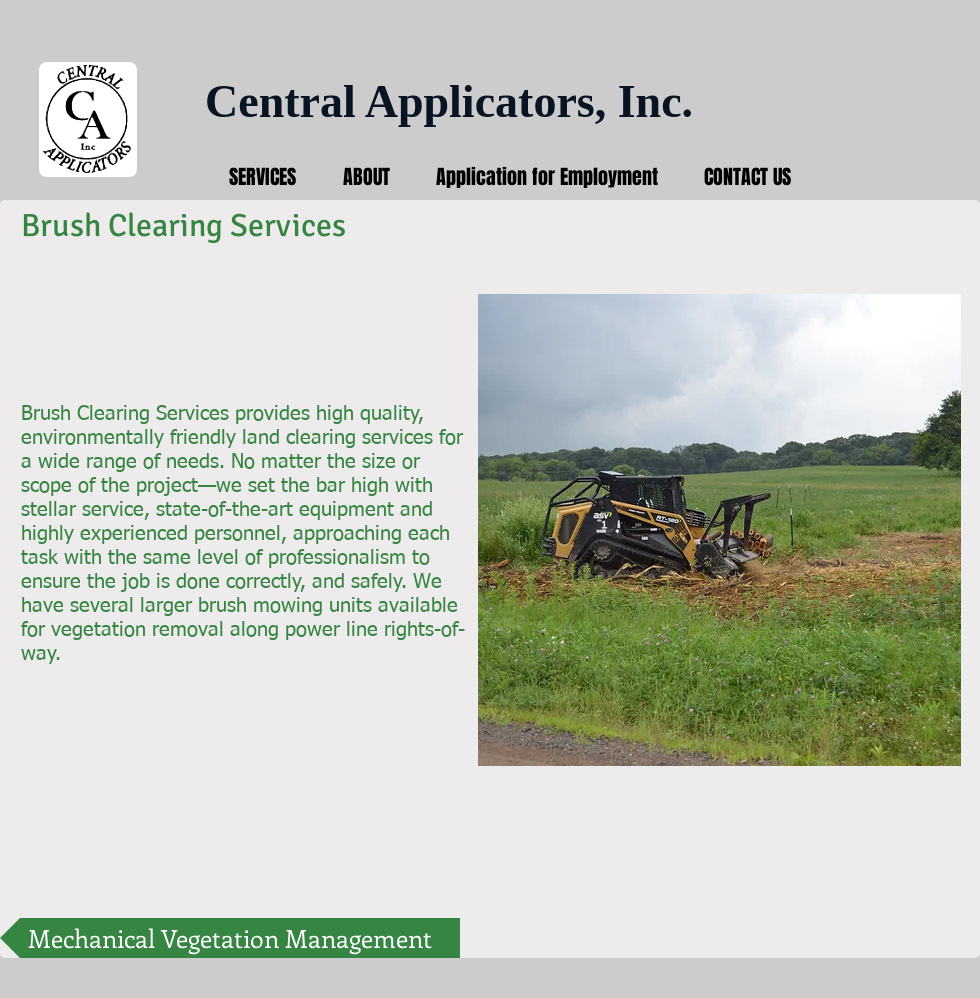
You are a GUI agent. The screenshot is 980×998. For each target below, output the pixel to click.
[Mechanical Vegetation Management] (230, 938)
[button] (719, 530)
